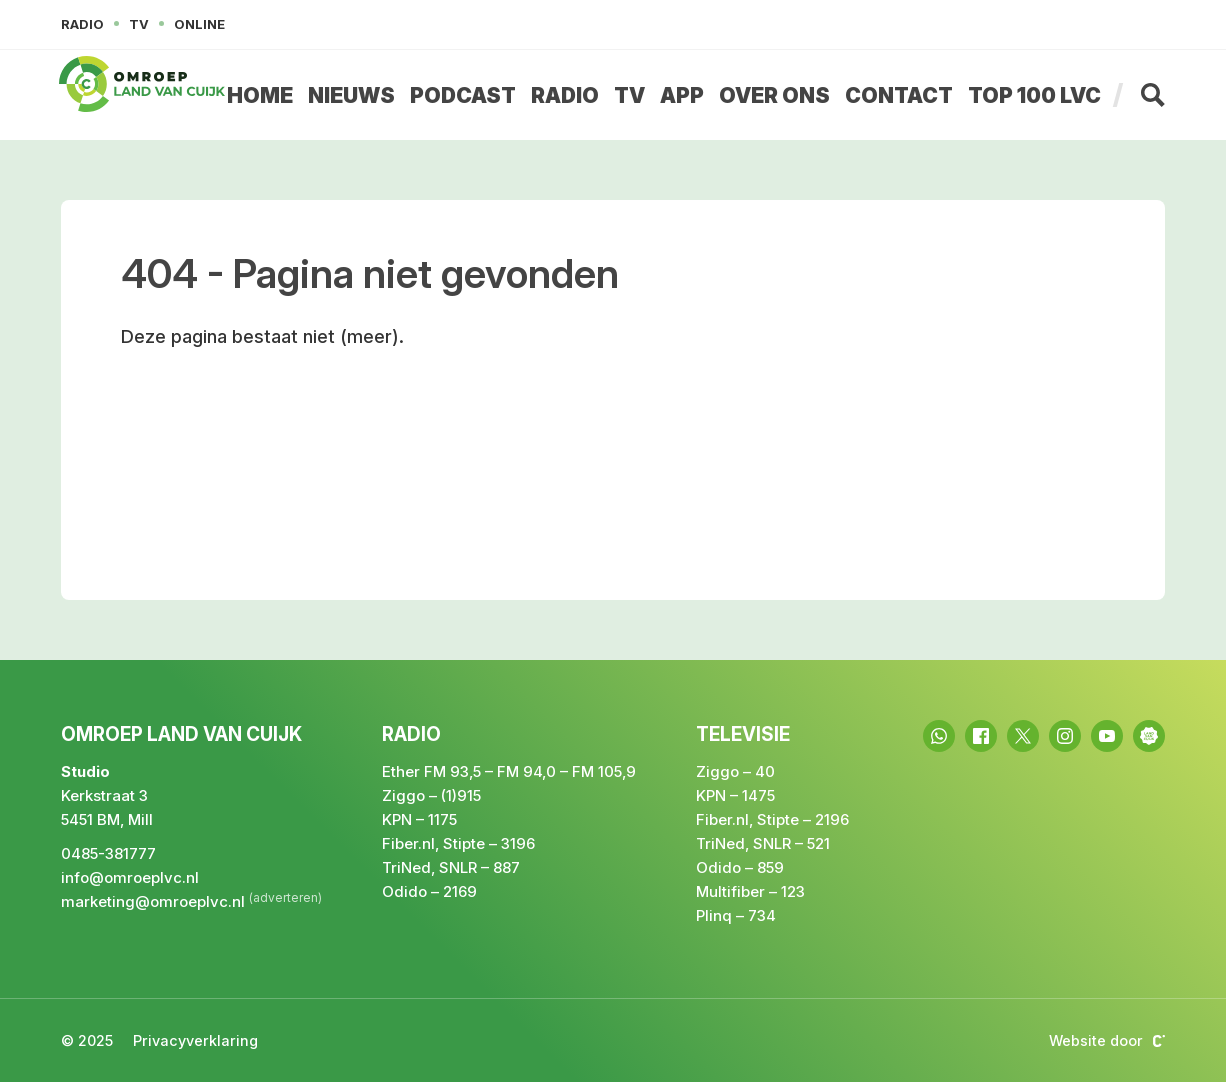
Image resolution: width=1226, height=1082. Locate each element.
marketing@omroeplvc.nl (153, 901)
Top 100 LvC (1034, 95)
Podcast (463, 95)
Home (260, 95)
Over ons (774, 95)
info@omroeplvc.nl (130, 877)
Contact (899, 95)
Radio (565, 95)
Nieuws (351, 95)
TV (629, 95)
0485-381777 (108, 853)
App (682, 95)
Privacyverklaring (195, 1040)
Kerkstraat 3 (104, 795)
